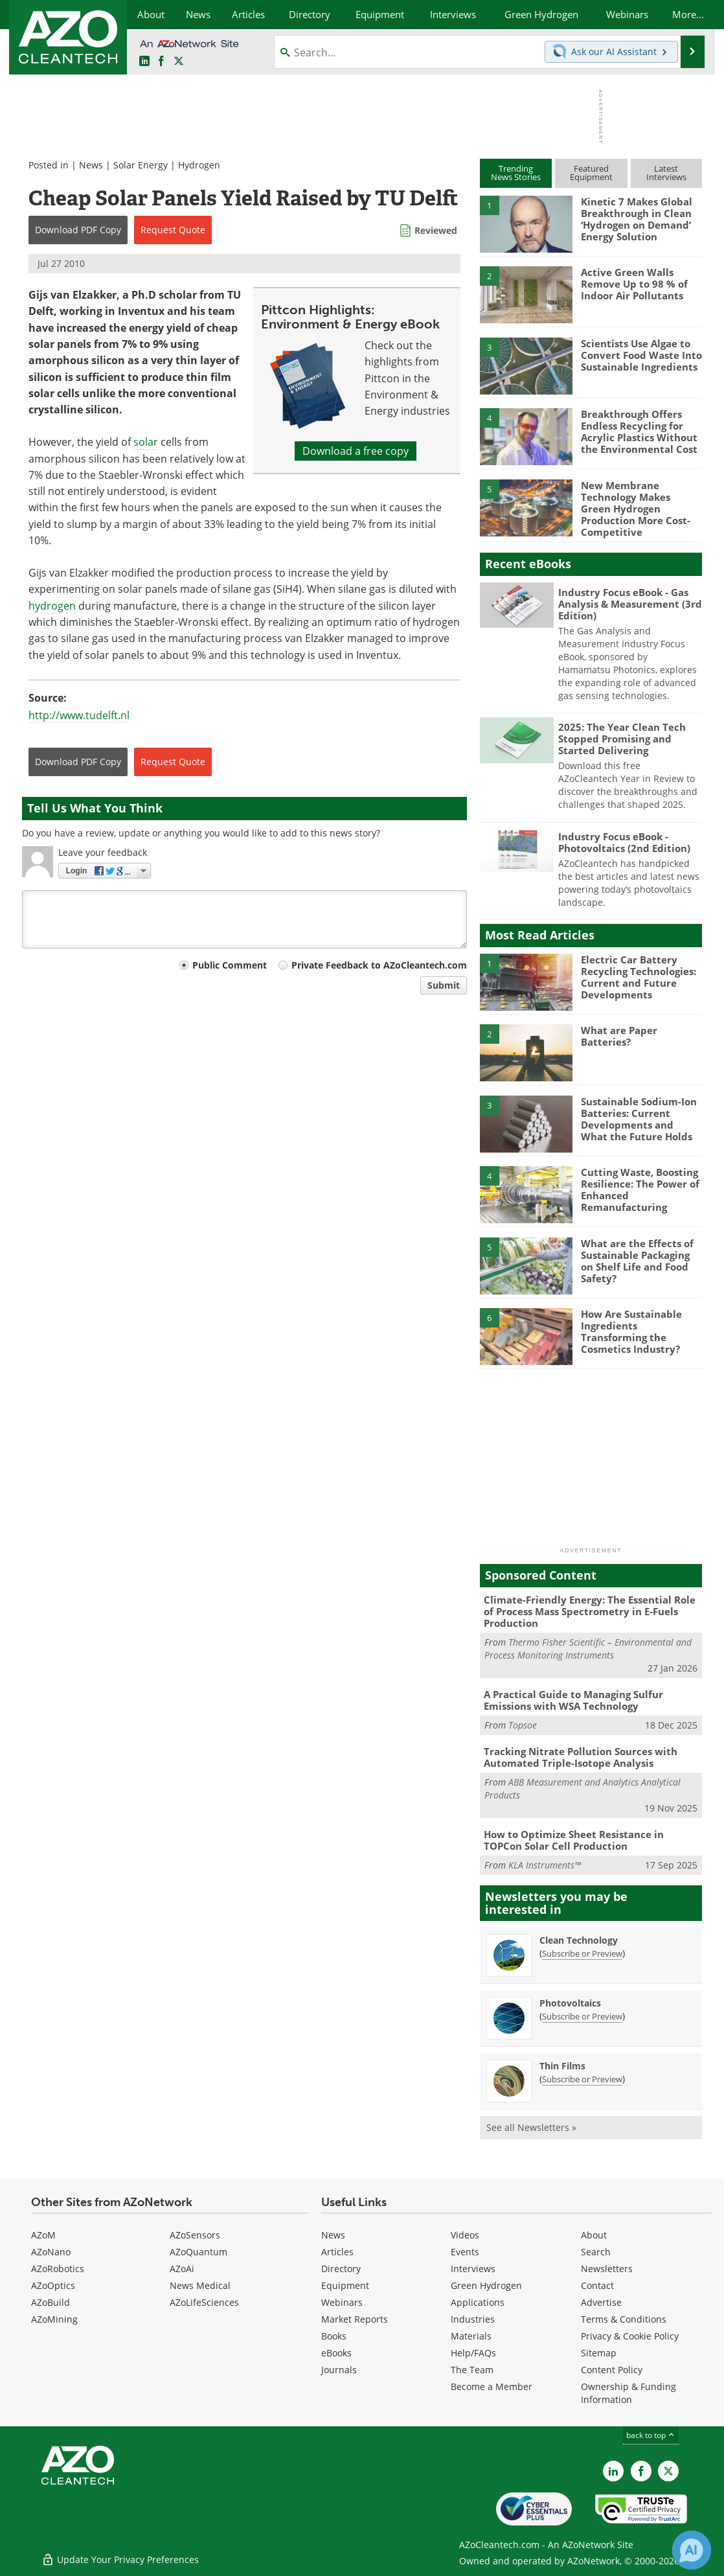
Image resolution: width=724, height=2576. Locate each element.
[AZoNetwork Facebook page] (161, 61)
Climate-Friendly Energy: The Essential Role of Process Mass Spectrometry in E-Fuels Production (590, 1611)
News (91, 165)
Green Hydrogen (486, 2285)
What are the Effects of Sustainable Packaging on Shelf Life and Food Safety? (637, 1261)
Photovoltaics (570, 2003)
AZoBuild (50, 2302)
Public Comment (229, 965)
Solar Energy (140, 165)
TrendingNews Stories (516, 173)
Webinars (342, 2302)
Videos (465, 2235)
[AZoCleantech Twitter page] (179, 61)
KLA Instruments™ (544, 1865)
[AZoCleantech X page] (668, 2471)
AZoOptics (53, 2285)
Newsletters (607, 2268)
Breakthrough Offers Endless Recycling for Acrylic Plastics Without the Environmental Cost (639, 431)
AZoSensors (195, 2235)
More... (688, 14)
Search (596, 2252)
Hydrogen (199, 165)
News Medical (200, 2285)
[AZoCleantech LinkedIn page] (144, 61)
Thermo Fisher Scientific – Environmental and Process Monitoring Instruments (588, 1648)
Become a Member (491, 2386)
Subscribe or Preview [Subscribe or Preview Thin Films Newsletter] (582, 2079)
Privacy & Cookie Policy (630, 2336)
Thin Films (562, 2066)
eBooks (336, 2353)
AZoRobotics (57, 2268)
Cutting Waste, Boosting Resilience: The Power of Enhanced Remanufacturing (640, 1189)
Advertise (601, 2302)
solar (145, 442)
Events (465, 2252)
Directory (341, 2268)
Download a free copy (355, 451)
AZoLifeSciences (204, 2302)
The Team (472, 2369)
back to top (650, 2435)
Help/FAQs (473, 2353)
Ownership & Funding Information (628, 2393)
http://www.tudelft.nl (79, 715)
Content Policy (611, 2369)
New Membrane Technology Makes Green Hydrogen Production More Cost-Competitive (635, 508)
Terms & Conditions (623, 2319)
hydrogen (52, 606)
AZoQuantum (198, 2252)
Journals (339, 2369)
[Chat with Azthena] (691, 2550)
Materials (471, 2336)
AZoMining (54, 2319)
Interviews (473, 2268)
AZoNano (51, 2252)
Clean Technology (578, 1940)
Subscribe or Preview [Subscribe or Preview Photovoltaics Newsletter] (582, 2016)
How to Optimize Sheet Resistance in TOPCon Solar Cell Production (574, 1840)
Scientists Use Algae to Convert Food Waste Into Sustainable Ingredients (641, 355)
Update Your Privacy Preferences (120, 2559)
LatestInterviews (666, 173)
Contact (597, 2285)
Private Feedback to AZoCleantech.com (379, 965)
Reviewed (435, 230)
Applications (477, 2302)
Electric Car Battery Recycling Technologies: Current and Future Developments (638, 977)
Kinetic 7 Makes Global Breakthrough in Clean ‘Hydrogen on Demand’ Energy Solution (636, 219)
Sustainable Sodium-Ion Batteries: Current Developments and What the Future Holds (639, 1119)
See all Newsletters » (531, 2127)
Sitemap (599, 2353)
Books (333, 2336)
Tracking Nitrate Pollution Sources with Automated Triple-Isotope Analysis (580, 1757)
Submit (443, 985)
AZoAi (182, 2268)
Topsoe (522, 1725)
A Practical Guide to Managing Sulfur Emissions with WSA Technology (573, 1700)
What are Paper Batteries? (619, 1036)
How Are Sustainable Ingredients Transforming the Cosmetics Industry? (631, 1331)
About (594, 2235)
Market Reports (354, 2319)
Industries (473, 2319)
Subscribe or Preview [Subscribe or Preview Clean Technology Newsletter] (582, 1953)
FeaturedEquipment (591, 173)
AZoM (43, 2235)
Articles (337, 2252)
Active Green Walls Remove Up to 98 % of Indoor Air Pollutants (634, 284)
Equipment (345, 2285)
